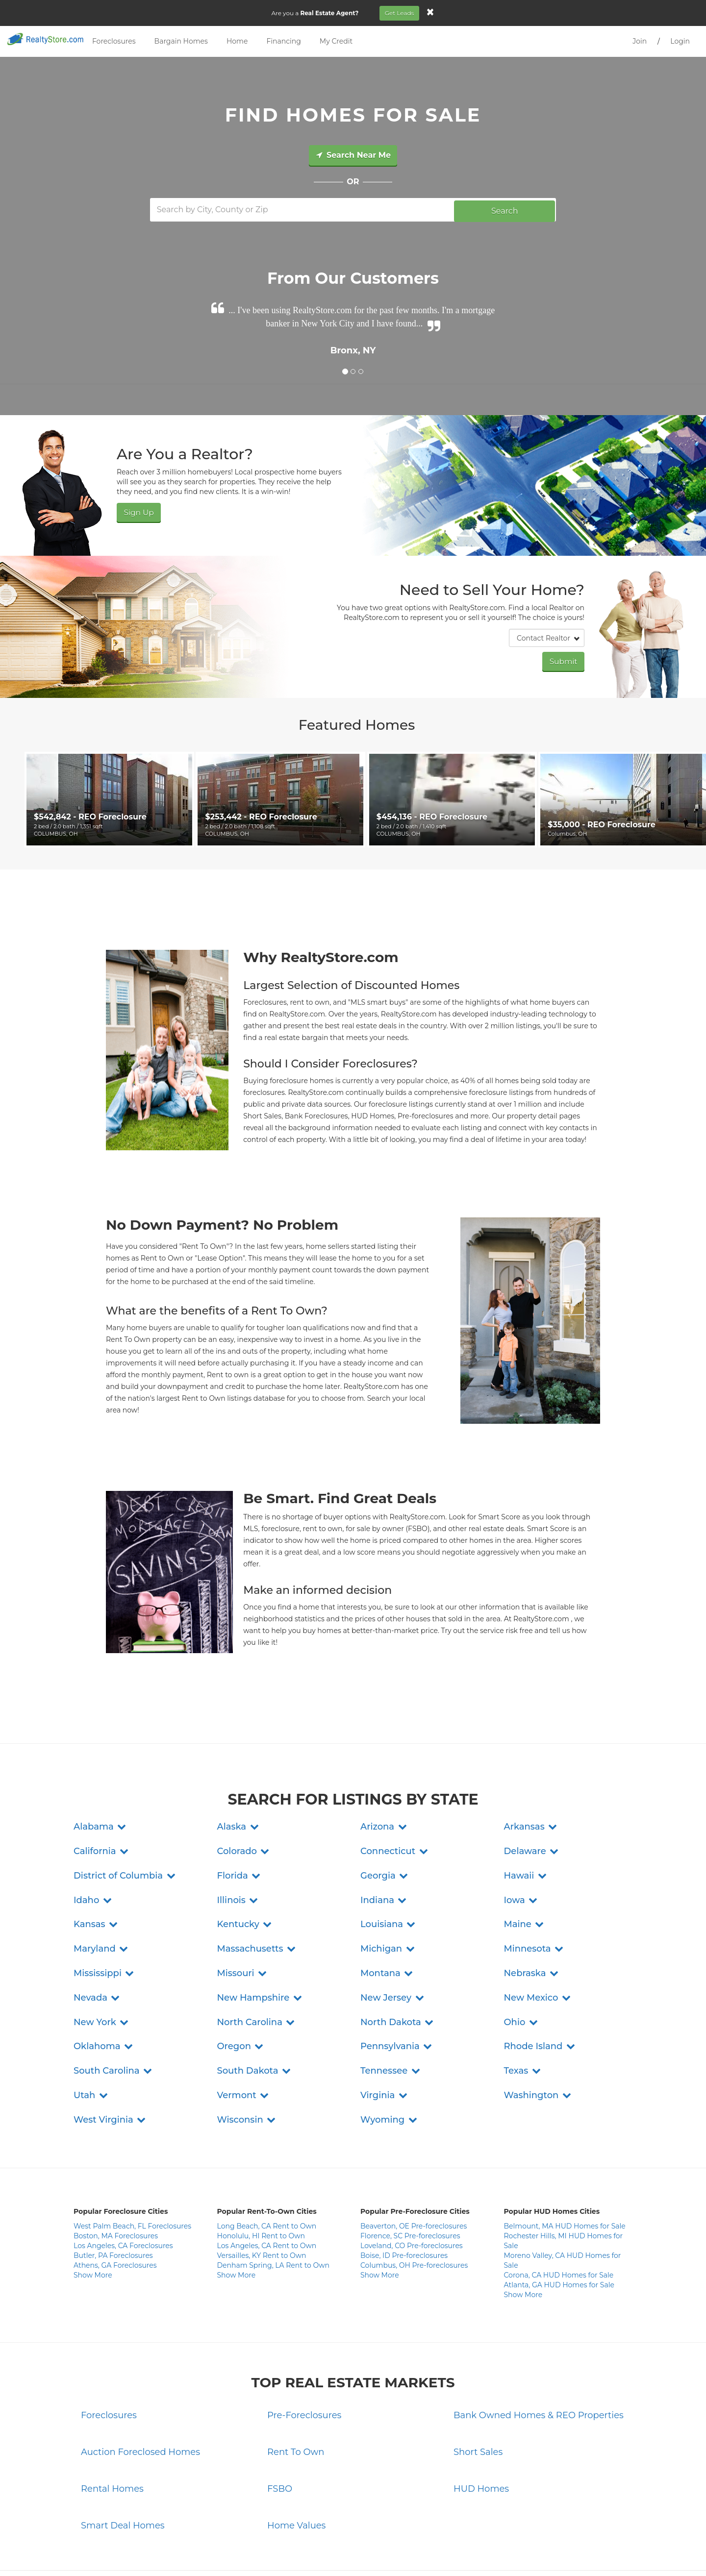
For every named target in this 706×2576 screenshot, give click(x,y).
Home (237, 41)
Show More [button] (93, 2209)
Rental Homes (112, 2423)
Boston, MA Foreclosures (116, 2170)
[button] (100, 1761)
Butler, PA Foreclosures (113, 2190)
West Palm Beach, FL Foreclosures (132, 2160)
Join (639, 41)
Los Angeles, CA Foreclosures (123, 2180)
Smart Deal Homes (123, 2460)
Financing (283, 41)
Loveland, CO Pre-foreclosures (411, 2180)
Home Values (296, 2460)
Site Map (459, 2551)
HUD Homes (481, 2423)
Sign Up (137, 509)
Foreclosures (114, 41)
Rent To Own (296, 2386)
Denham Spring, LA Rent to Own (273, 2200)
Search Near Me (352, 155)
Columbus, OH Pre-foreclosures (414, 2200)
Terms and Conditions (348, 2551)
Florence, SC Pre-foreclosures (410, 2170)
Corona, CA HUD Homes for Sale (559, 2209)
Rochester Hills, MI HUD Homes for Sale (563, 2175)
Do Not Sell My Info (413, 2551)
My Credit (336, 41)
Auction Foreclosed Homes (140, 2386)
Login (680, 41)
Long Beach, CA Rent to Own (267, 2160)
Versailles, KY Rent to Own (261, 2190)
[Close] (433, 12)
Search (504, 209)
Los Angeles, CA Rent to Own (267, 2180)
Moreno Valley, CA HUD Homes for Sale (562, 2195)
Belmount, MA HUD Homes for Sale (565, 2160)
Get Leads (402, 13)
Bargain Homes (181, 41)
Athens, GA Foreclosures (115, 2200)
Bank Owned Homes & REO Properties (539, 2350)
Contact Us (250, 2551)
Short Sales (478, 2386)
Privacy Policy (291, 2551)
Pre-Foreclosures (304, 2350)
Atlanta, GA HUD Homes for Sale (559, 2219)
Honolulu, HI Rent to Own (261, 2170)
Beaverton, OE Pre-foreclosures (413, 2160)
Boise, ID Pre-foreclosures (404, 2190)
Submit (565, 657)
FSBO (279, 2423)
